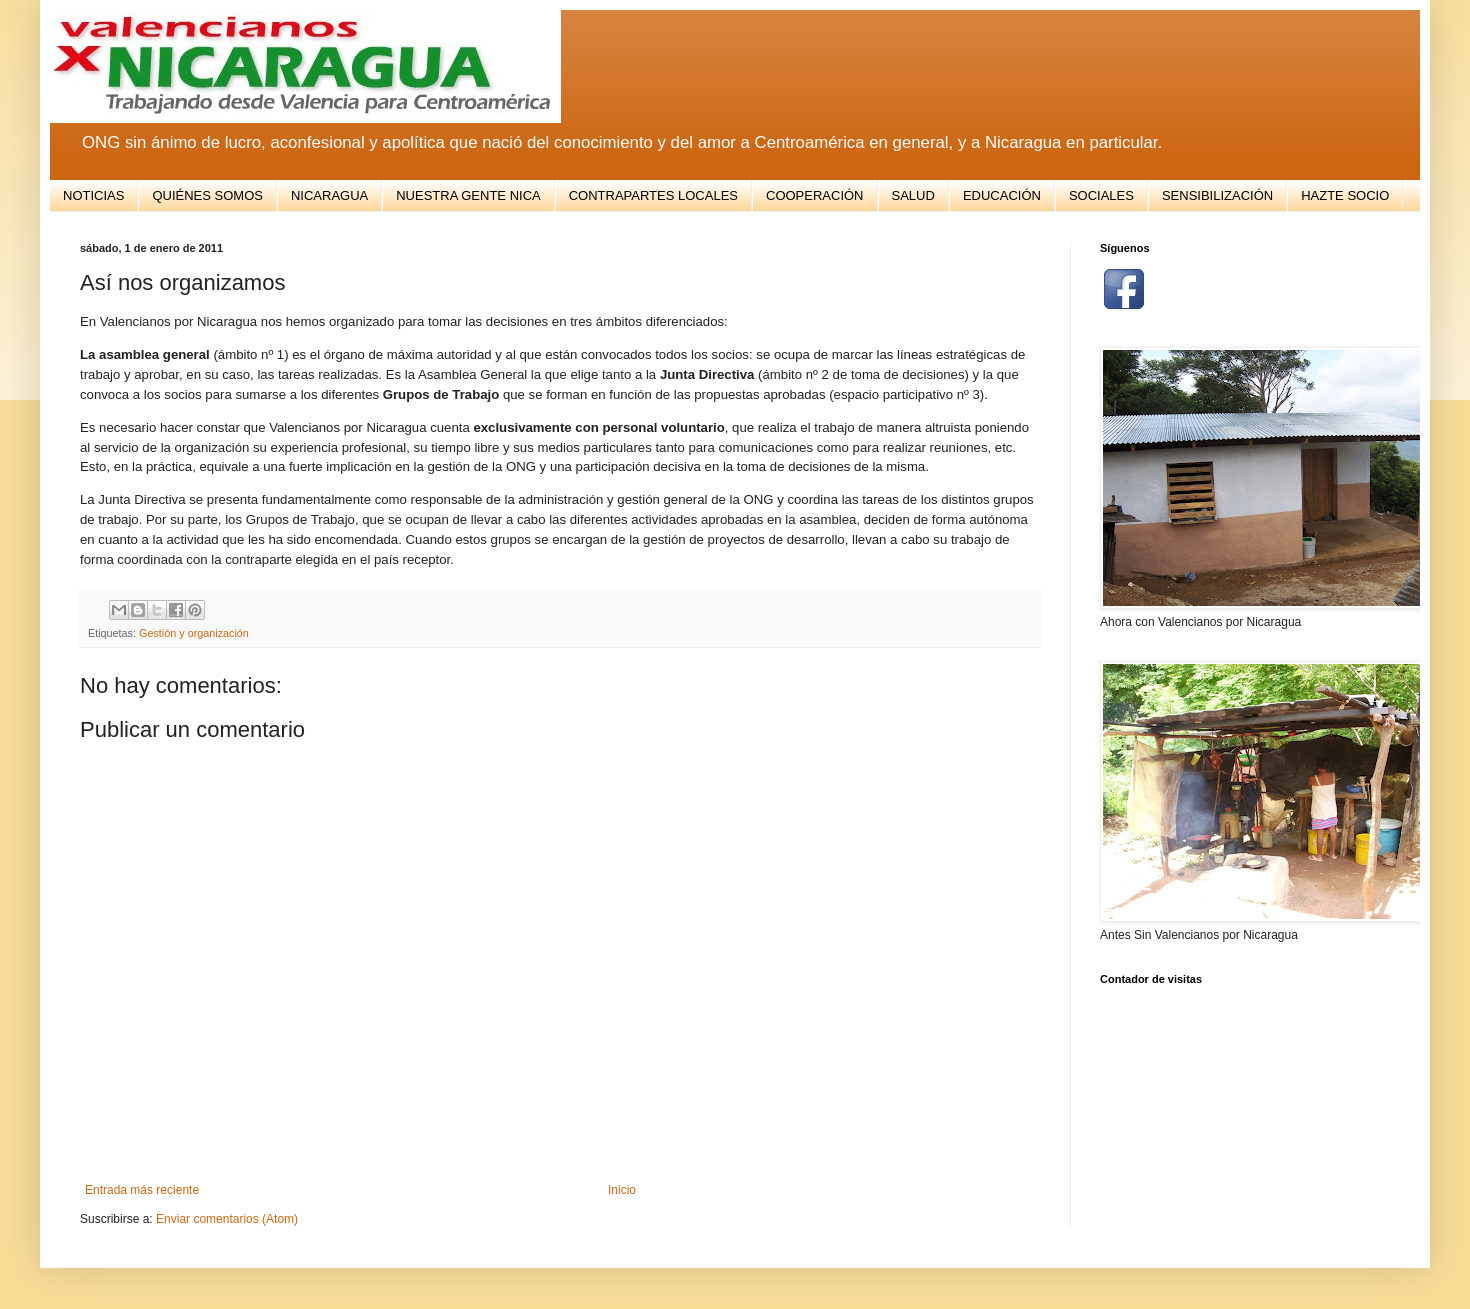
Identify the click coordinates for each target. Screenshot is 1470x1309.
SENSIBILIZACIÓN (1217, 195)
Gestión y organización (194, 633)
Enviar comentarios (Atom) (227, 1219)
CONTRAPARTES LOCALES (653, 195)
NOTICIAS (93, 195)
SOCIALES (1101, 195)
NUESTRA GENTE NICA (468, 195)
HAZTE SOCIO (1345, 195)
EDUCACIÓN (1002, 195)
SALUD (913, 195)
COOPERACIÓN (815, 195)
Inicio (622, 1190)
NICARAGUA (329, 195)
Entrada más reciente (142, 1190)
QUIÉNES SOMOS (207, 195)
